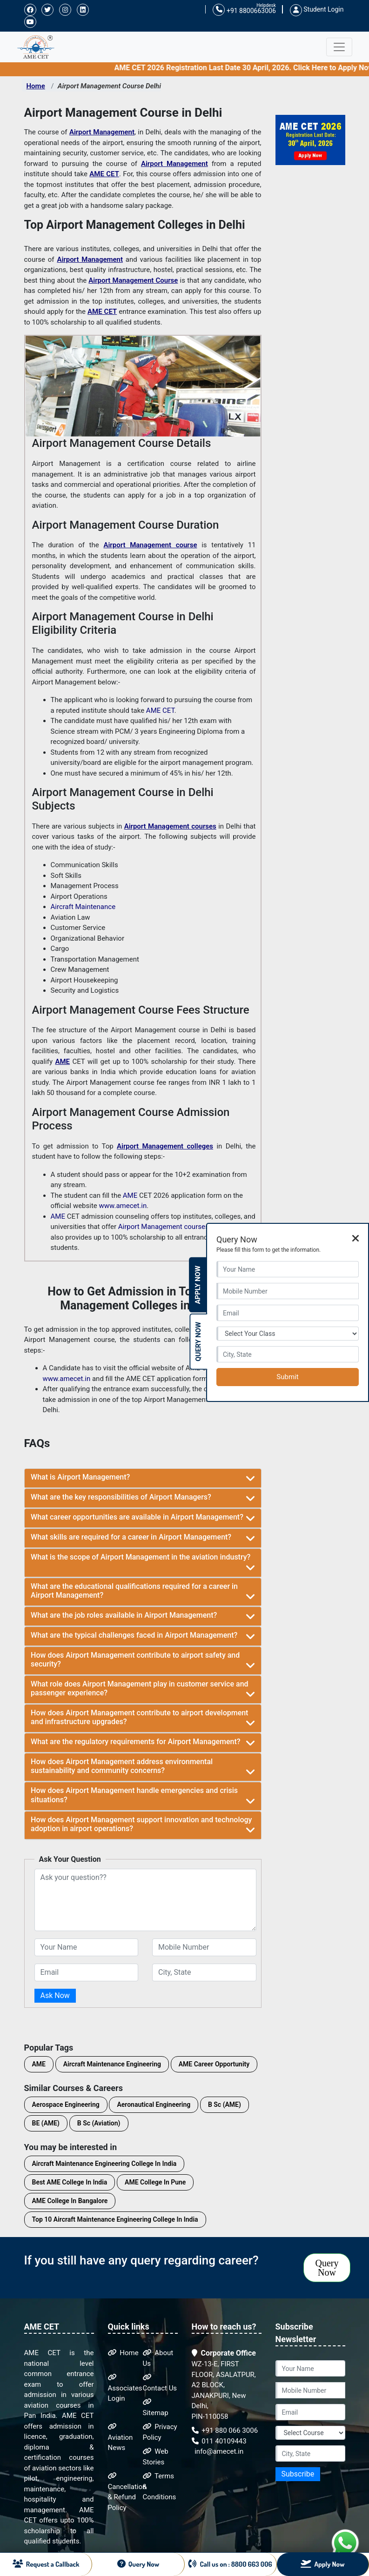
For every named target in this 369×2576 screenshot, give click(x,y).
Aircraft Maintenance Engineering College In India (104, 2163)
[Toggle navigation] (339, 47)
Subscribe (298, 2474)
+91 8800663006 (244, 10)
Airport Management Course (133, 280)
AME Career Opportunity (214, 2064)
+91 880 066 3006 (225, 2430)
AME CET (104, 174)
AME (62, 1061)
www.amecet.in (123, 1206)
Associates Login (125, 2388)
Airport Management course (150, 545)
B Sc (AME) (224, 2104)
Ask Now (55, 1995)
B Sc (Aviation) (99, 2123)
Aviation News (120, 2437)
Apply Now (198, 1285)
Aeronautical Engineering (153, 2104)
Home (36, 86)
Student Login (317, 9)
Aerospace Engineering (66, 2104)
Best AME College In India (69, 2182)
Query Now (327, 2267)
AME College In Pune (155, 2182)
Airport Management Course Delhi (109, 86)
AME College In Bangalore (70, 2200)
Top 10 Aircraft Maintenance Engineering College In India (115, 2219)
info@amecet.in (218, 2451)
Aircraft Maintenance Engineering (112, 2064)
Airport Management (101, 132)
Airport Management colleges (165, 1146)
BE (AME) (46, 2123)
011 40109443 (219, 2441)
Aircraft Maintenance (83, 907)
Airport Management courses (170, 826)
